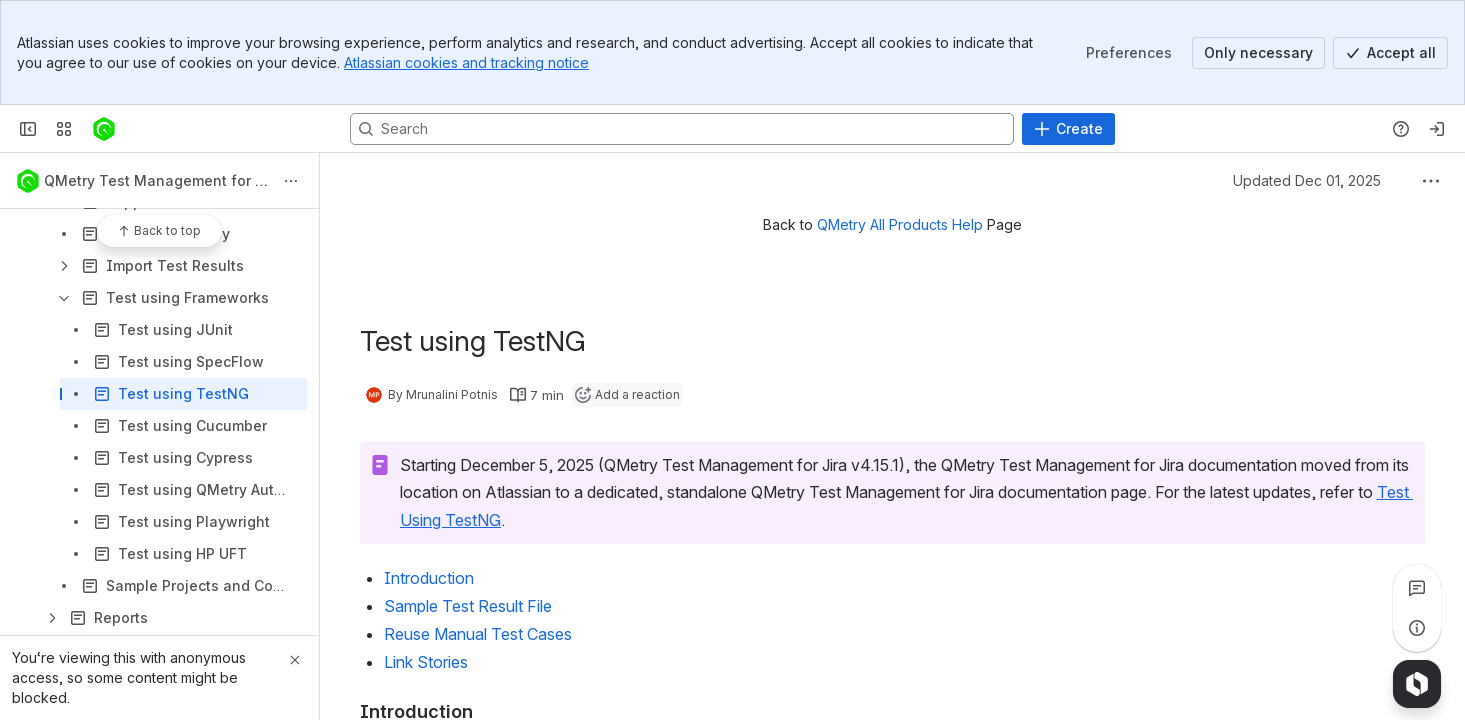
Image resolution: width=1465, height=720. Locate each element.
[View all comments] (1417, 588)
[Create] (1068, 129)
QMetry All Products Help (900, 224)
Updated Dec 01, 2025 (1307, 180)
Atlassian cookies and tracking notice (466, 62)
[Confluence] (104, 129)
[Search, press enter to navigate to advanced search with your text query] (682, 129)
